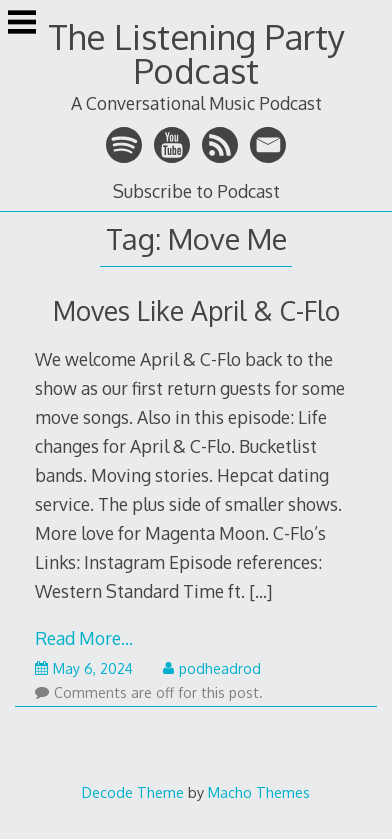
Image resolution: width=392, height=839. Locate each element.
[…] (260, 591)
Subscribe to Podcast (196, 191)
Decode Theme (133, 792)
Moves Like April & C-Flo (196, 310)
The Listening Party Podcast (196, 53)
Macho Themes (259, 792)
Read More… (84, 638)
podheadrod (212, 668)
